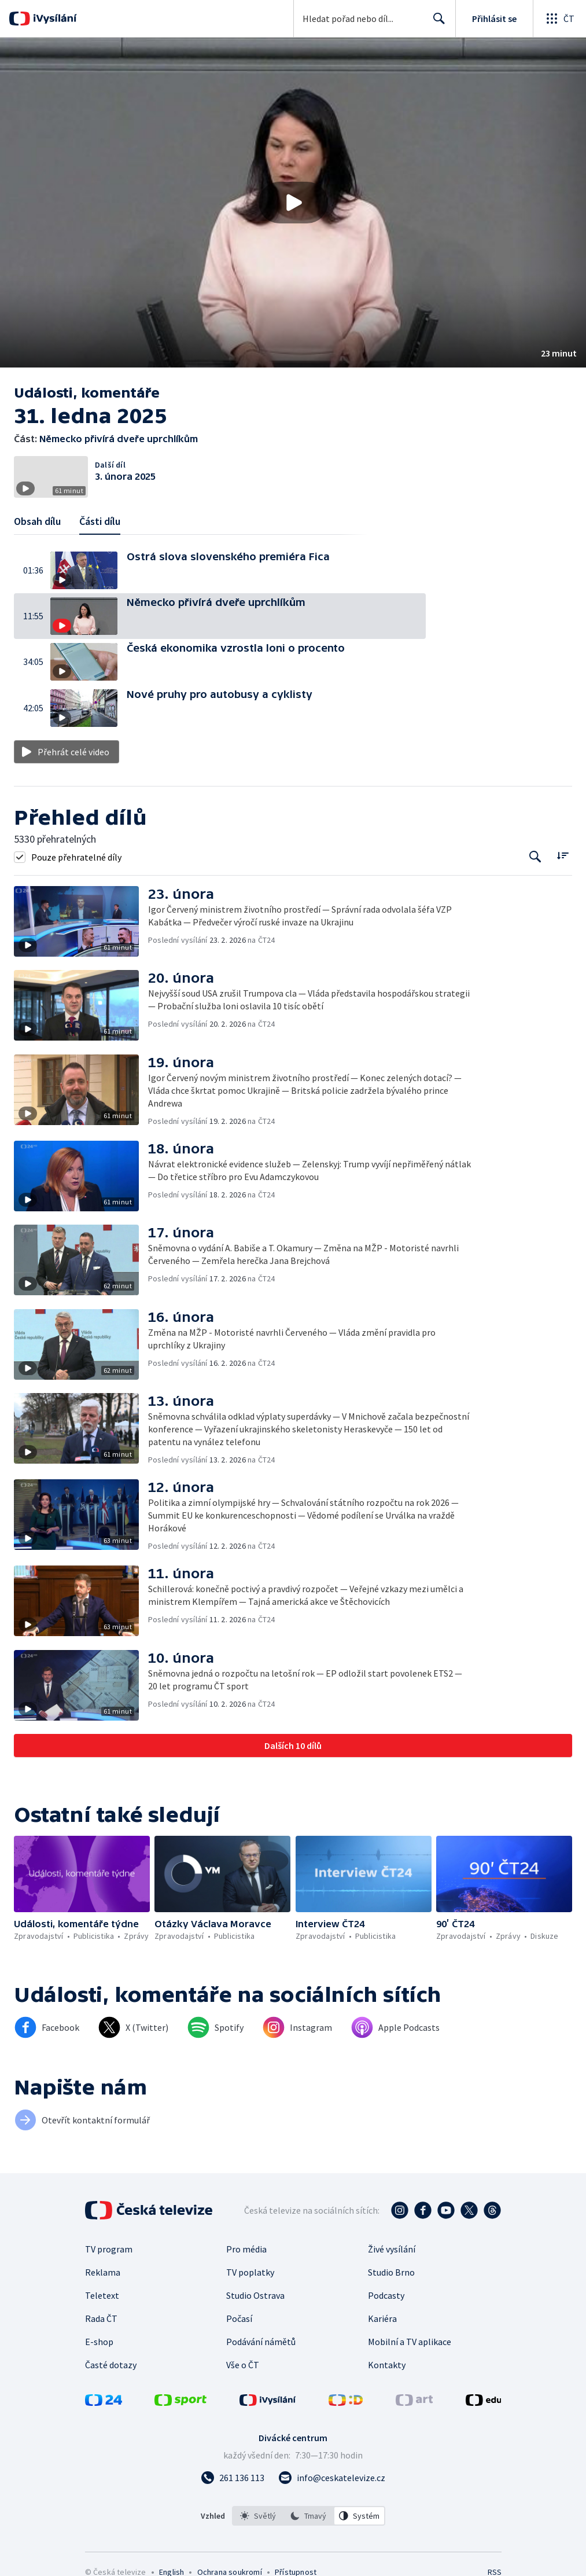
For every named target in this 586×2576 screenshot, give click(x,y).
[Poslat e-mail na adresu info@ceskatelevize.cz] (331, 2478)
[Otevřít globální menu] (559, 18)
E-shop (99, 2341)
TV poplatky (250, 2272)
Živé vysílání (391, 2249)
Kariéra (382, 2318)
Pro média (246, 2249)
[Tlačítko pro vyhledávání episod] (535, 857)
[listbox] (308, 2516)
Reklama (102, 2272)
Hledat (435, 23)
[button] (293, 203)
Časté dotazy (111, 2365)
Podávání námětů (261, 2341)
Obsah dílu (37, 521)
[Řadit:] (562, 855)
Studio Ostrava (255, 2295)
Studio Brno (391, 2272)
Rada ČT (101, 2318)
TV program (108, 2249)
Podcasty (386, 2295)
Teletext (102, 2295)
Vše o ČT (242, 2365)
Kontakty (387, 2365)
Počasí (239, 2318)
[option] (258, 2515)
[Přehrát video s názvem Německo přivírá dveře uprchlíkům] (293, 202)
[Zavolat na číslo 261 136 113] (232, 2478)
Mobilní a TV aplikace (409, 2341)
